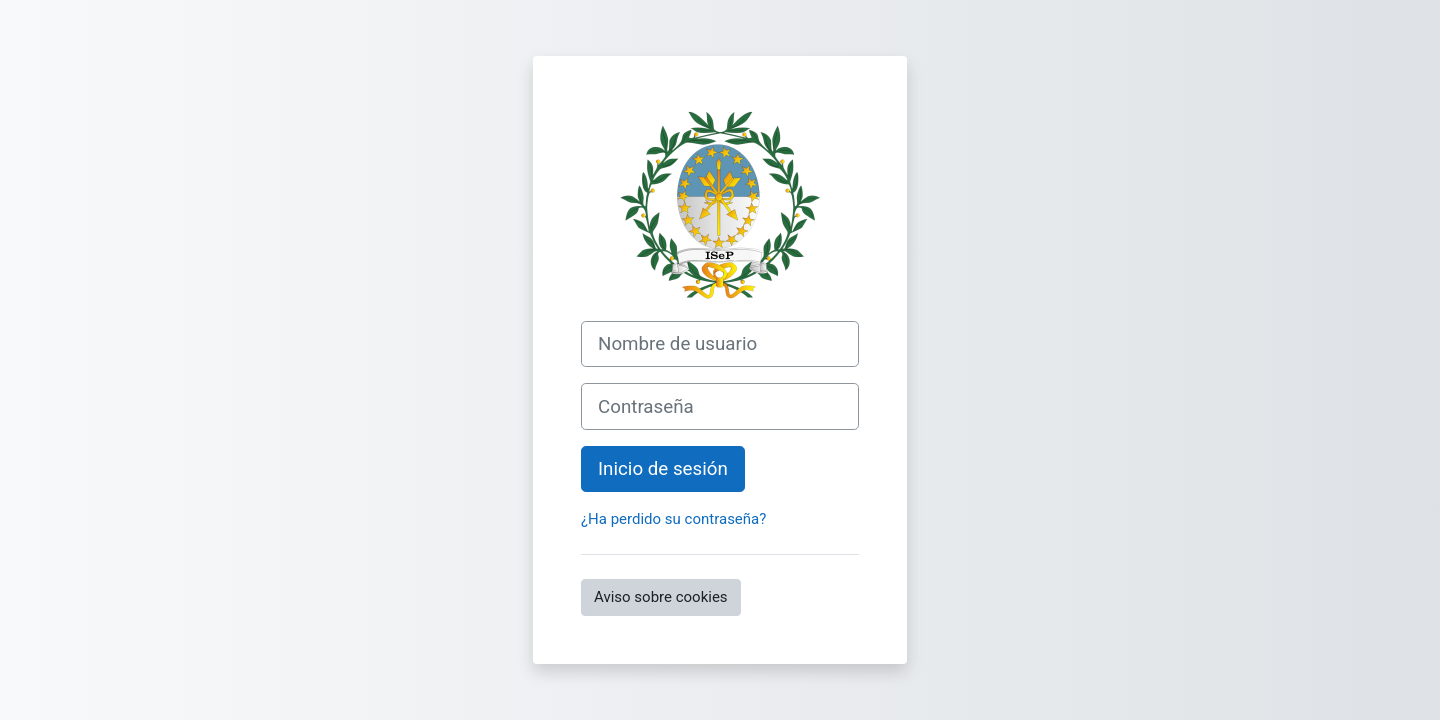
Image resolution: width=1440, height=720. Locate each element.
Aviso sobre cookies (661, 597)
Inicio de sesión (663, 469)
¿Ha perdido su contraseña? (673, 519)
